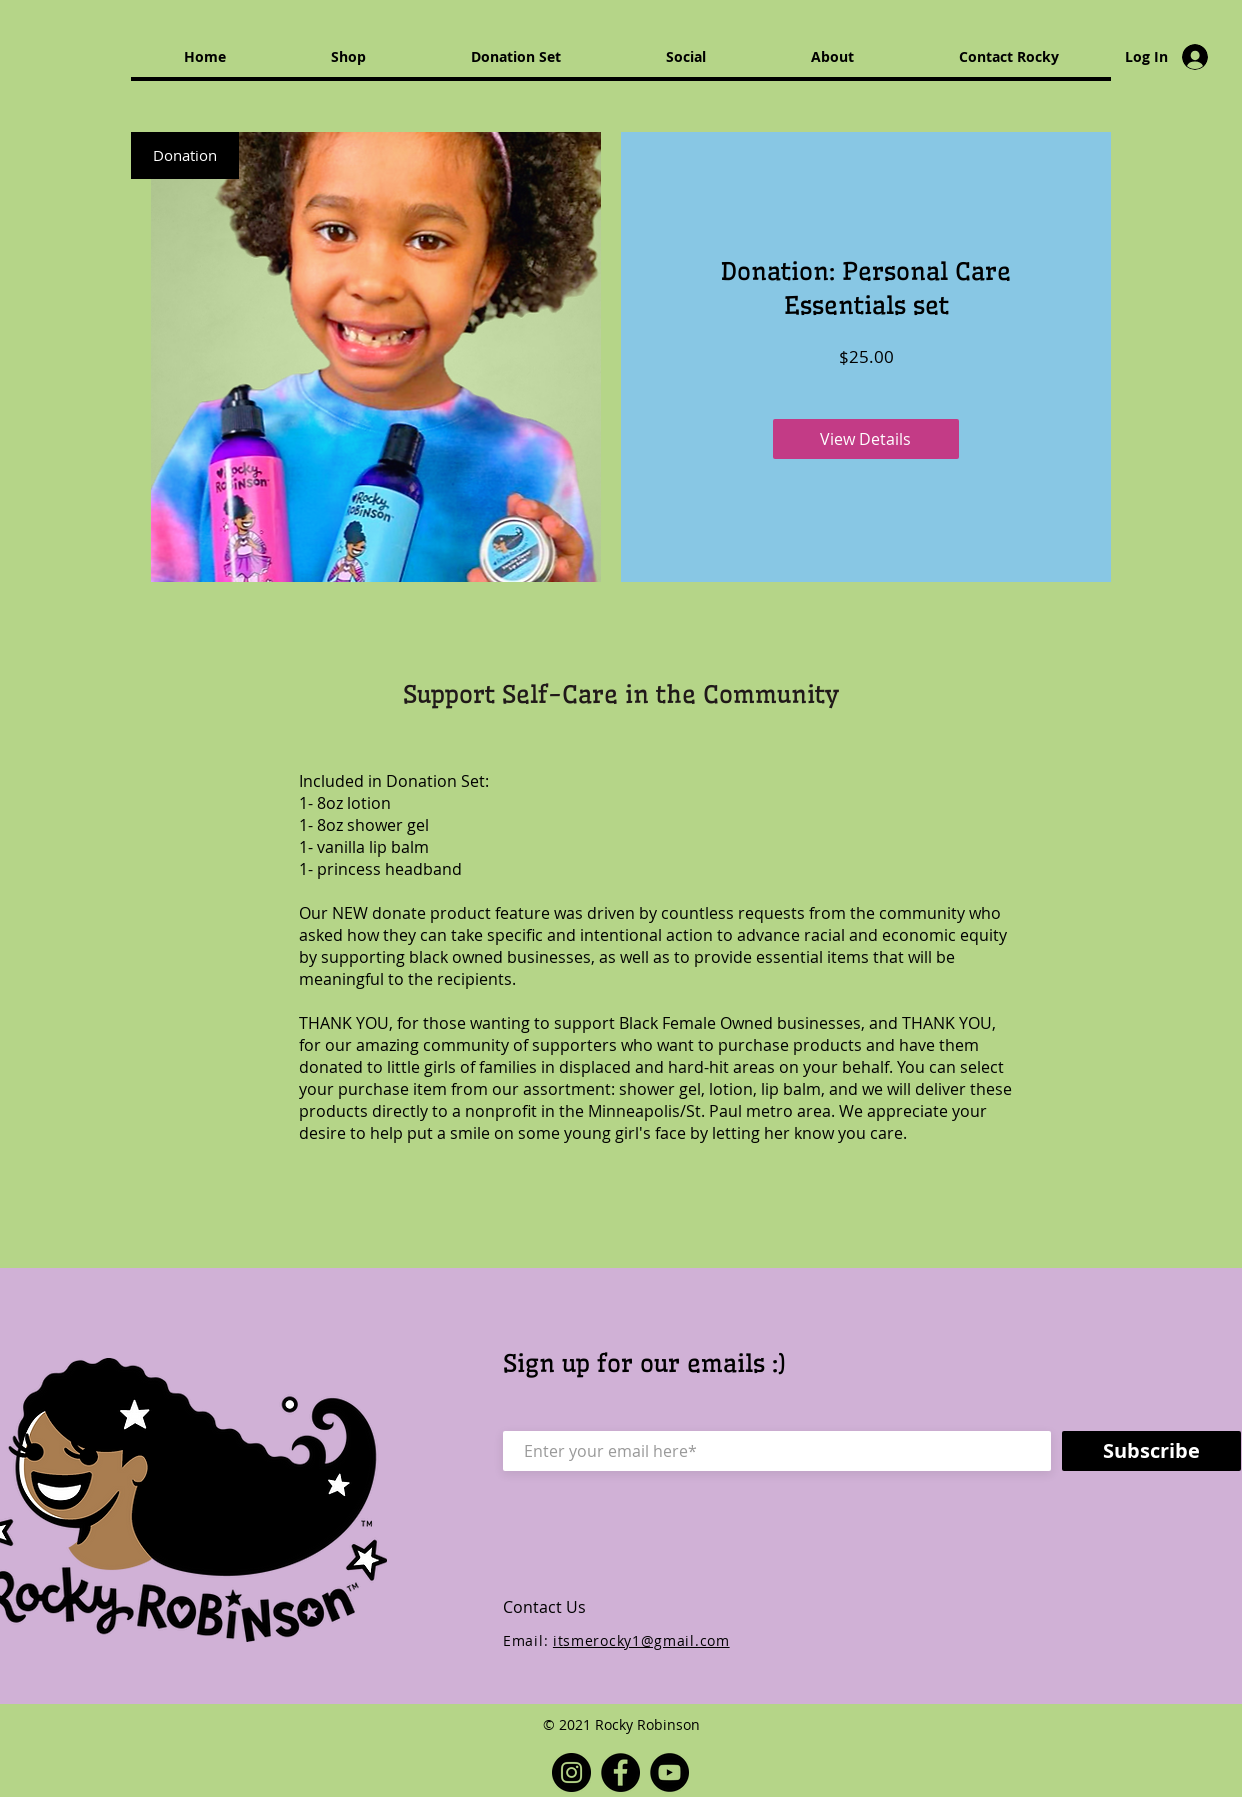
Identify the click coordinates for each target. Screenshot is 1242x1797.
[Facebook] (620, 1772)
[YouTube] (669, 1772)
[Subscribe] (1151, 1451)
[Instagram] (571, 1772)
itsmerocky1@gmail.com (641, 1640)
